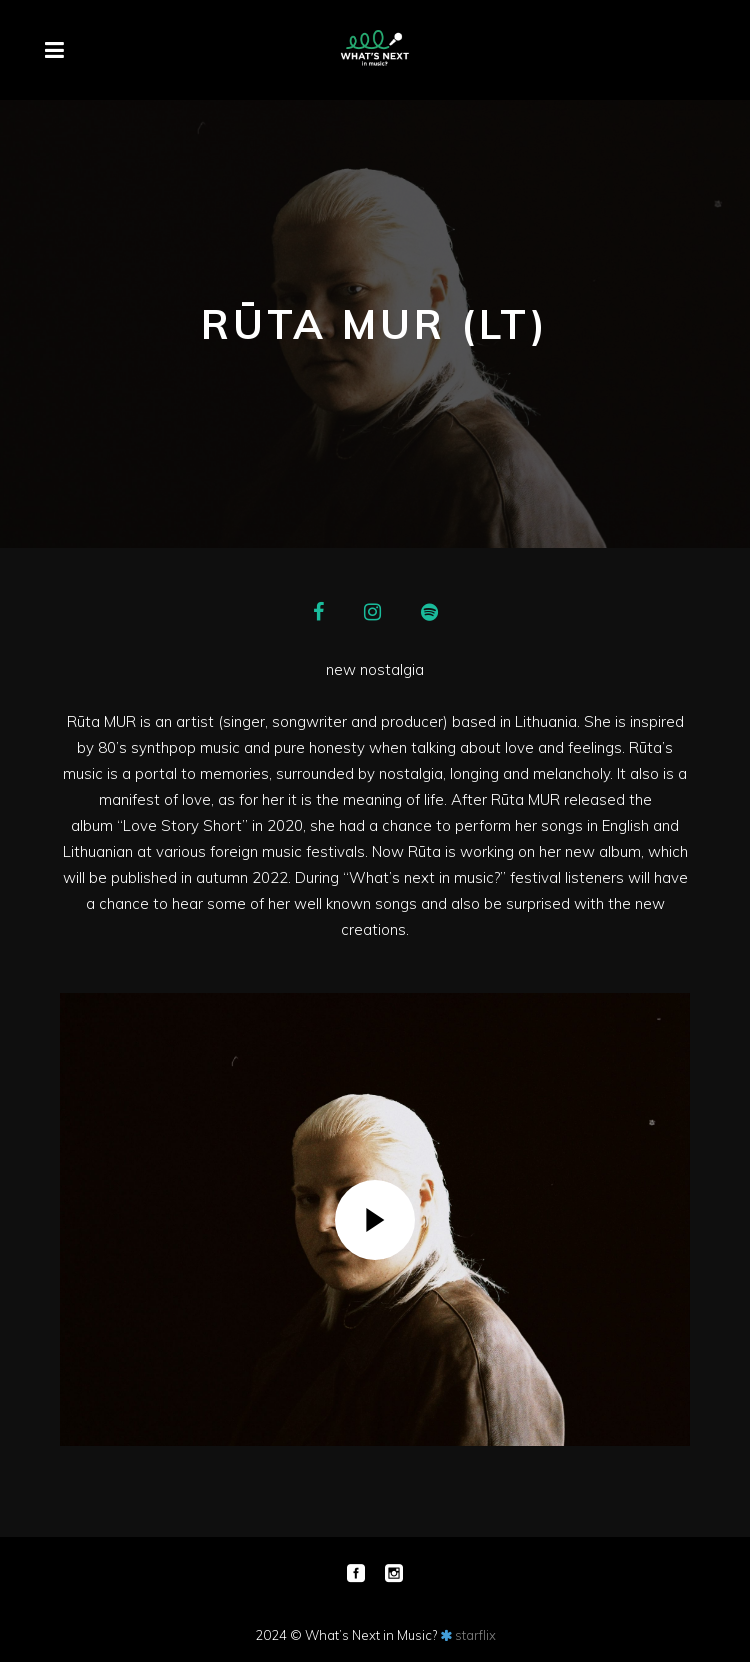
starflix (475, 1635)
